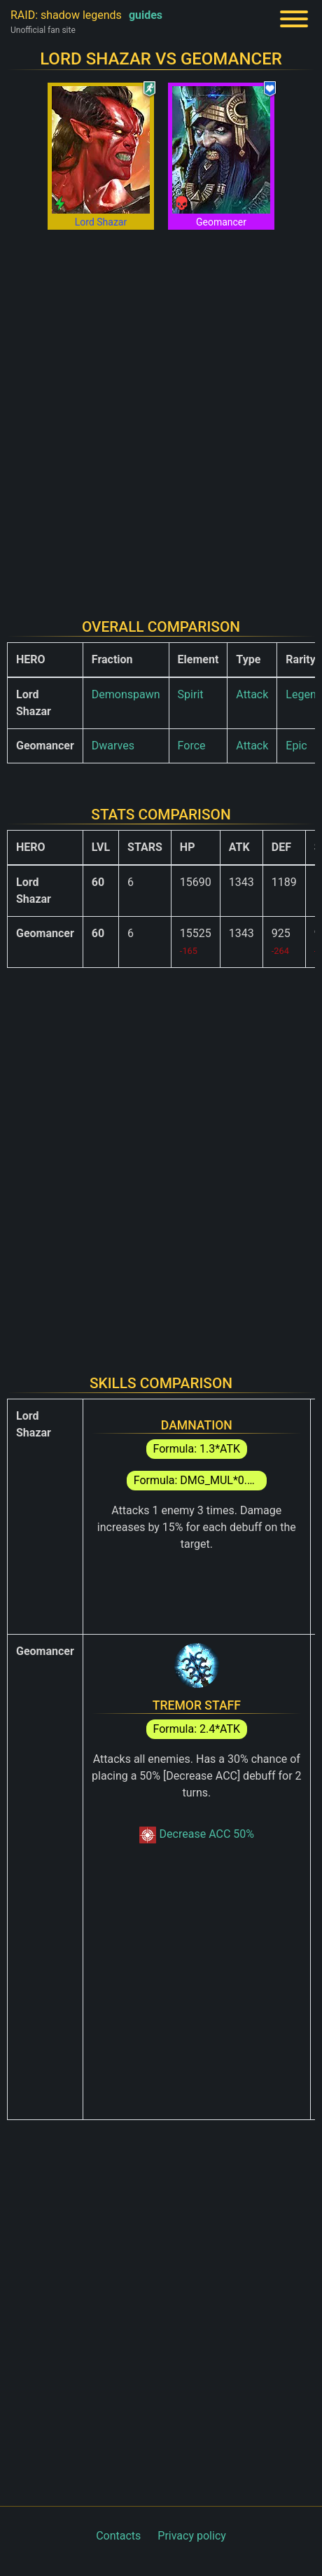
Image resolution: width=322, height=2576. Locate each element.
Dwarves (113, 745)
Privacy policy (192, 2535)
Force (192, 745)
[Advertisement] (161, 415)
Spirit (191, 694)
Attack (252, 694)
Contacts (118, 2535)
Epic (296, 745)
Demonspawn (126, 694)
